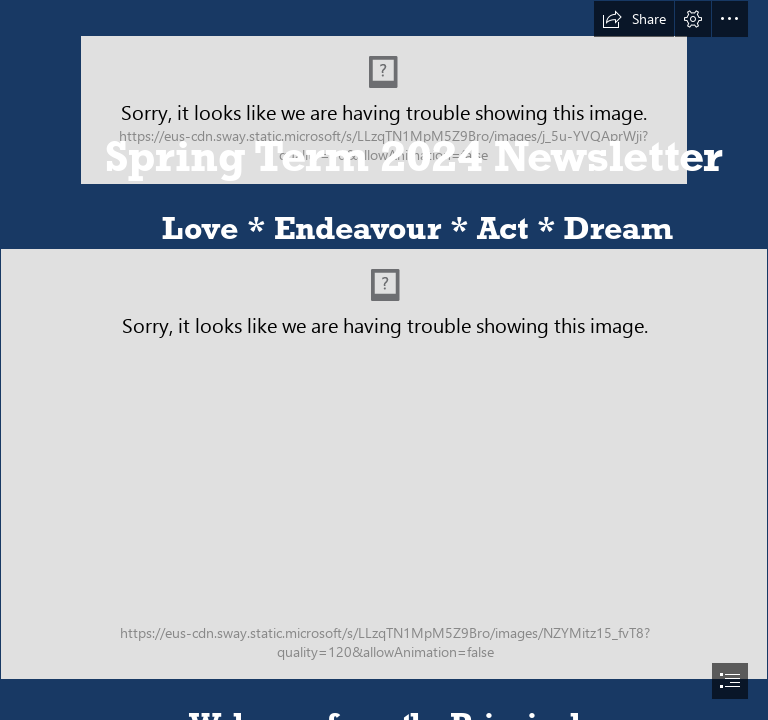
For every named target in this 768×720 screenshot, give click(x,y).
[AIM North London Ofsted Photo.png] (384, 464)
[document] (384, 360)
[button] (634, 19)
